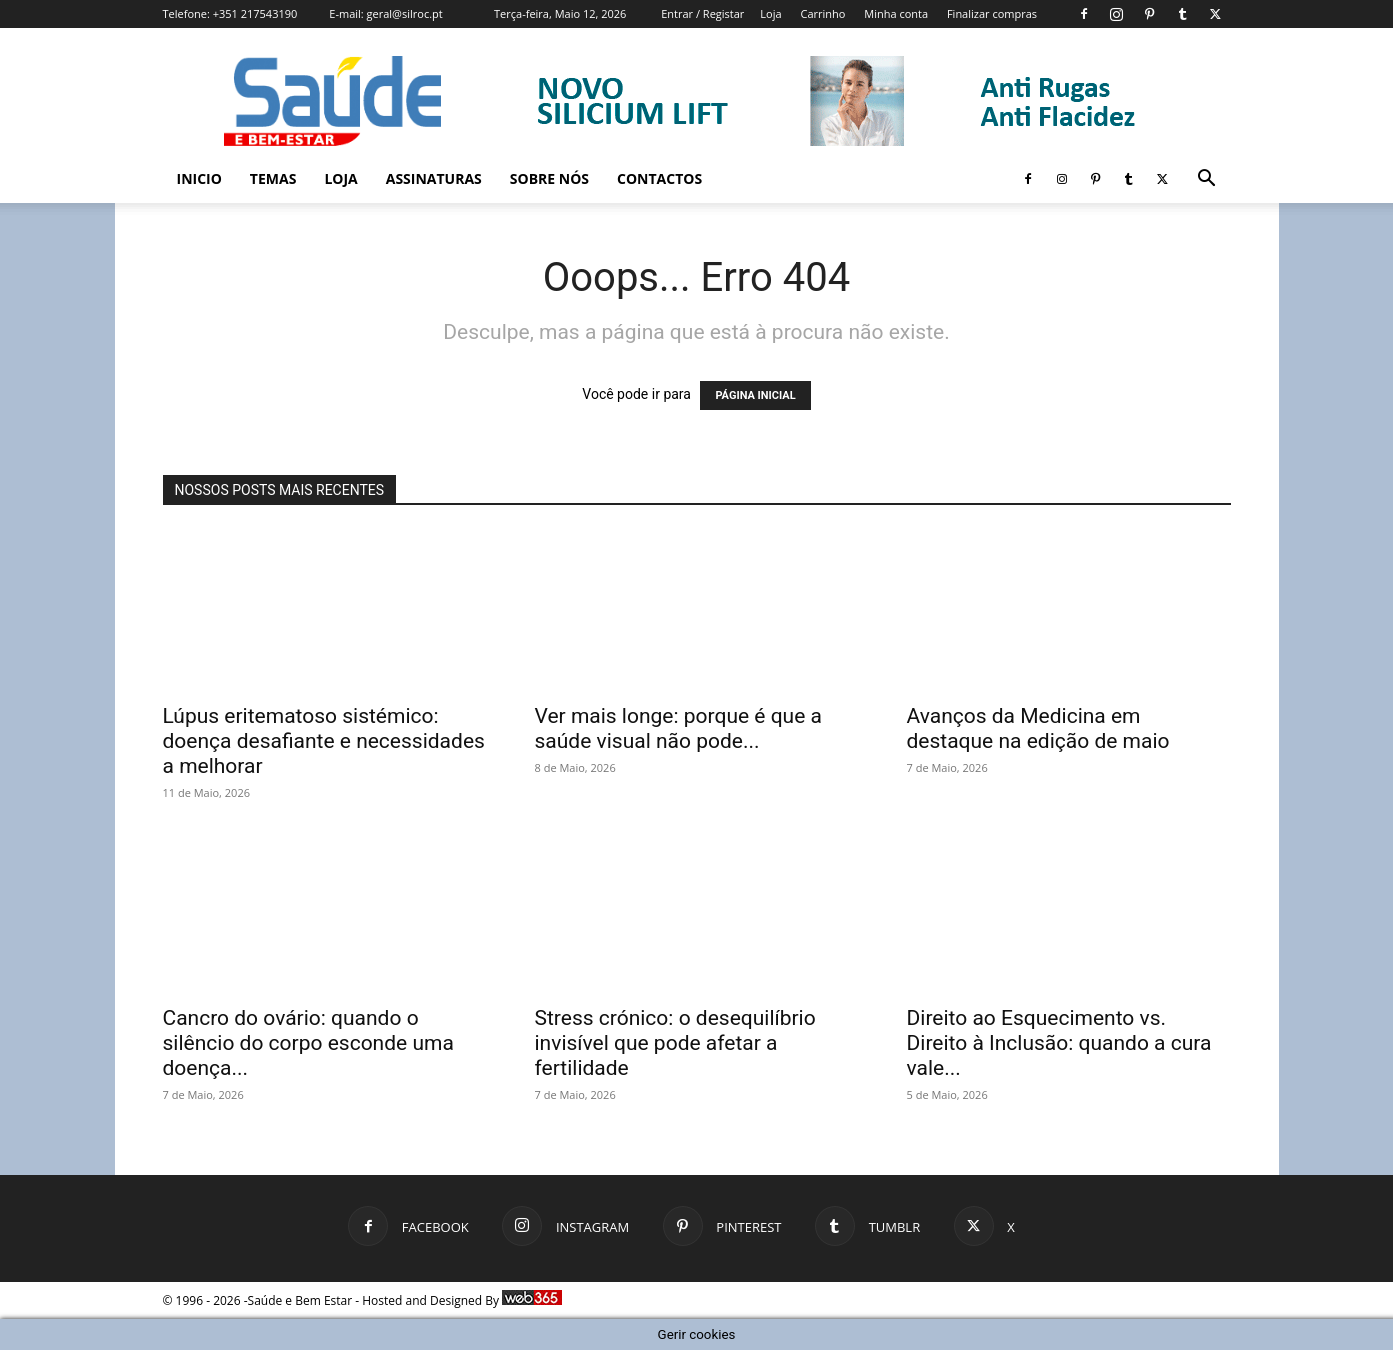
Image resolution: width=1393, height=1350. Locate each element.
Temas (273, 178)
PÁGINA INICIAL (755, 395)
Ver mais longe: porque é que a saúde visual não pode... (678, 728)
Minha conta (896, 13)
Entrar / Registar (702, 13)
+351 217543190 (255, 13)
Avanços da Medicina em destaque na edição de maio (1038, 728)
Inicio (199, 178)
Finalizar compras (992, 13)
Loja (770, 13)
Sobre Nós (549, 178)
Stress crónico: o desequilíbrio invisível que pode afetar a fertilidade (675, 1043)
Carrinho (822, 13)
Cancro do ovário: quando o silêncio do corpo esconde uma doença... (308, 1043)
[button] (1207, 180)
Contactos (659, 178)
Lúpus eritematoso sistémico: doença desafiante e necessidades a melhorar (324, 741)
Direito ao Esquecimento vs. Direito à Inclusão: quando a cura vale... (1059, 1043)
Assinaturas (434, 178)
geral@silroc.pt (405, 13)
